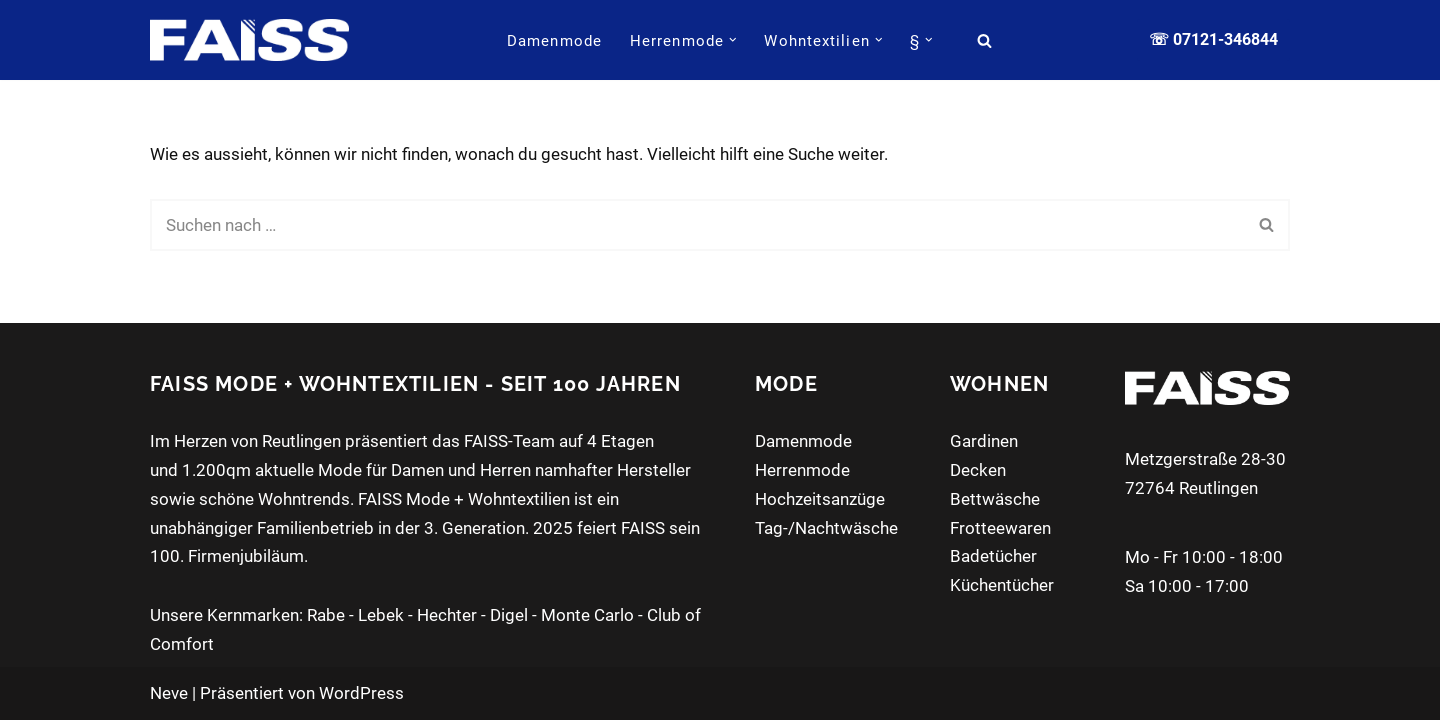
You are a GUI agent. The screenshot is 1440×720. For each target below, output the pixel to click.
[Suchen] (984, 40)
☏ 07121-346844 (1213, 39)
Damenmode (554, 41)
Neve (169, 693)
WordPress (361, 693)
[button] (733, 40)
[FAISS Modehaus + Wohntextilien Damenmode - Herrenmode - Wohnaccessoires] (249, 39)
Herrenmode (802, 470)
